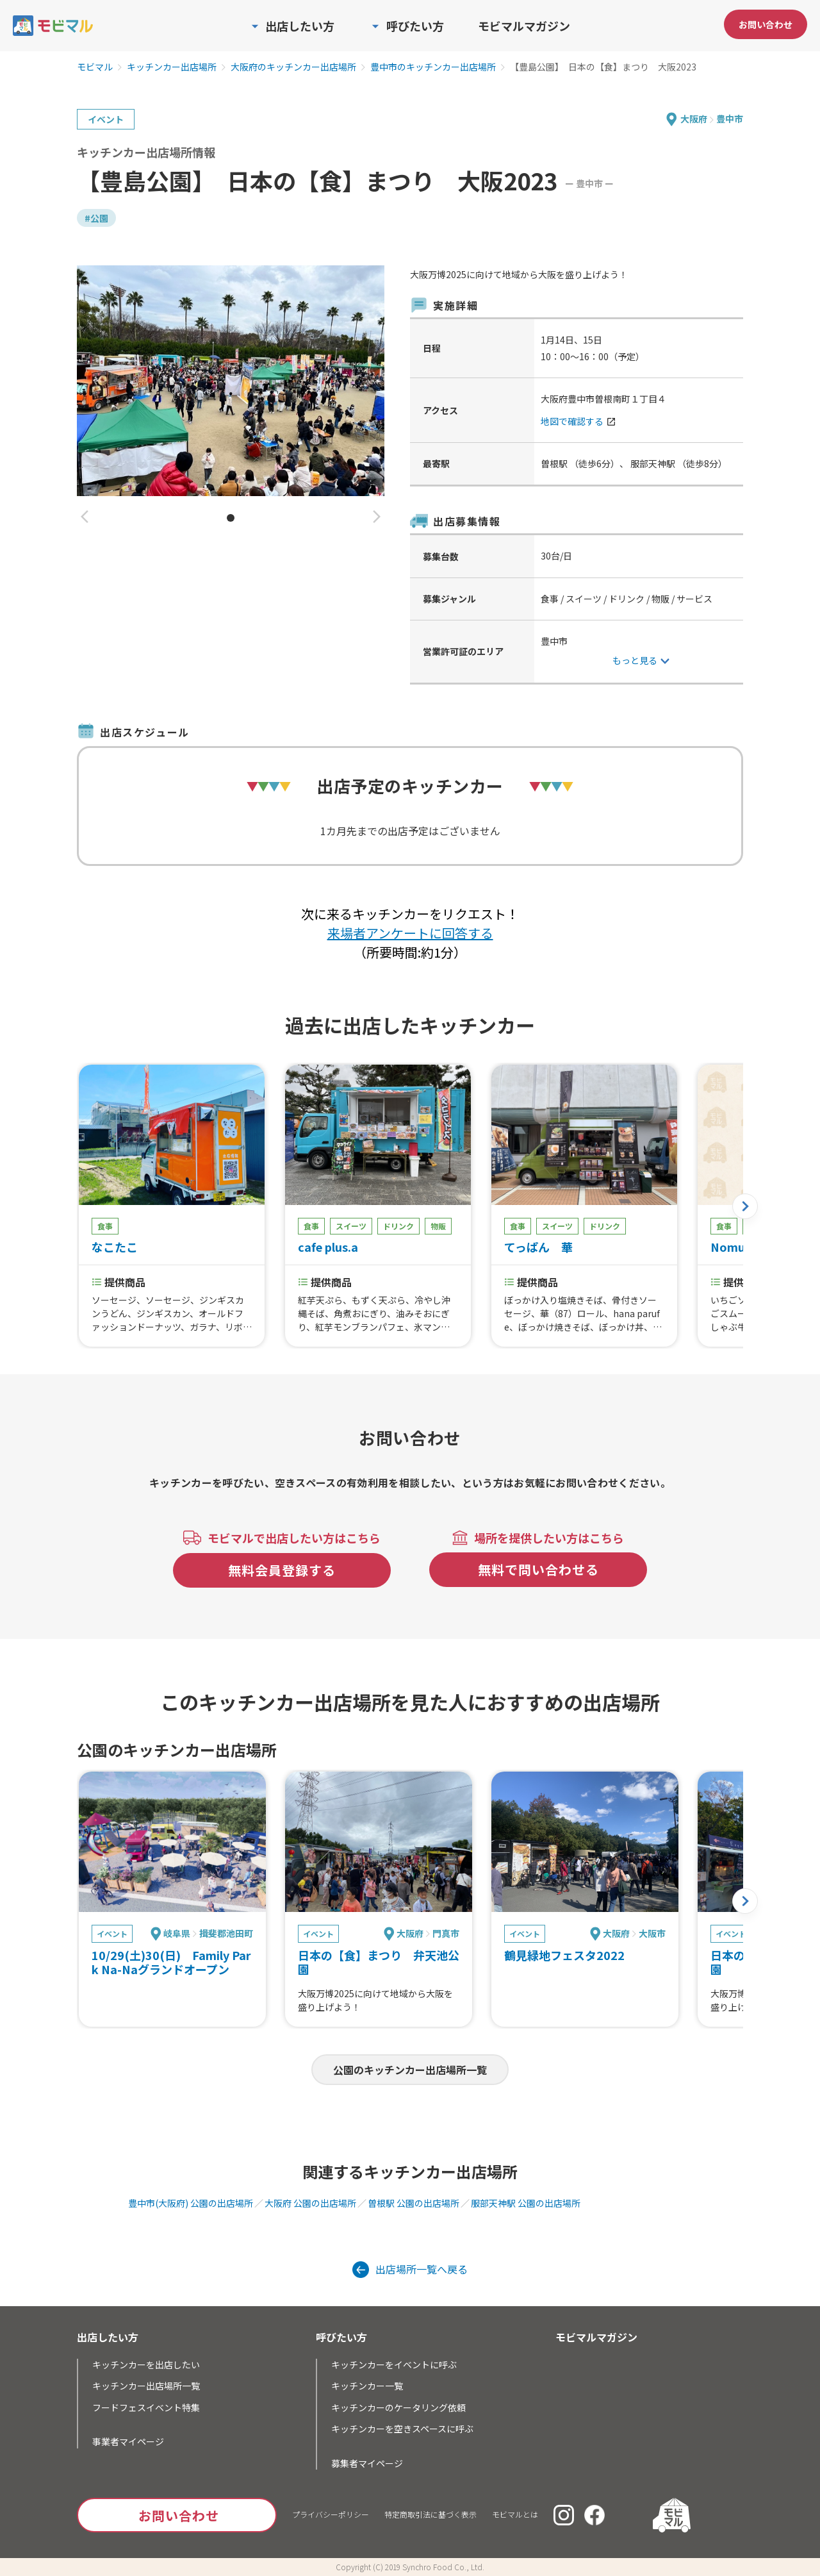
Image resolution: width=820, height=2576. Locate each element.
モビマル (95, 67)
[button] (84, 517)
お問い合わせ (765, 24)
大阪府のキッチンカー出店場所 (293, 67)
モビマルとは (515, 2514)
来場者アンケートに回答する (410, 933)
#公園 (96, 218)
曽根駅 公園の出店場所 (413, 2203)
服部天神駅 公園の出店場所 (525, 2203)
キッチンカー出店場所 (172, 67)
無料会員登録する (282, 1570)
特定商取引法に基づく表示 (430, 2514)
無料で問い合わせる (538, 1569)
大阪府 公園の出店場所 (310, 2203)
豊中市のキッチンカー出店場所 (433, 67)
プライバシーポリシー (330, 2514)
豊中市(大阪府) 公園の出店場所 (190, 2203)
